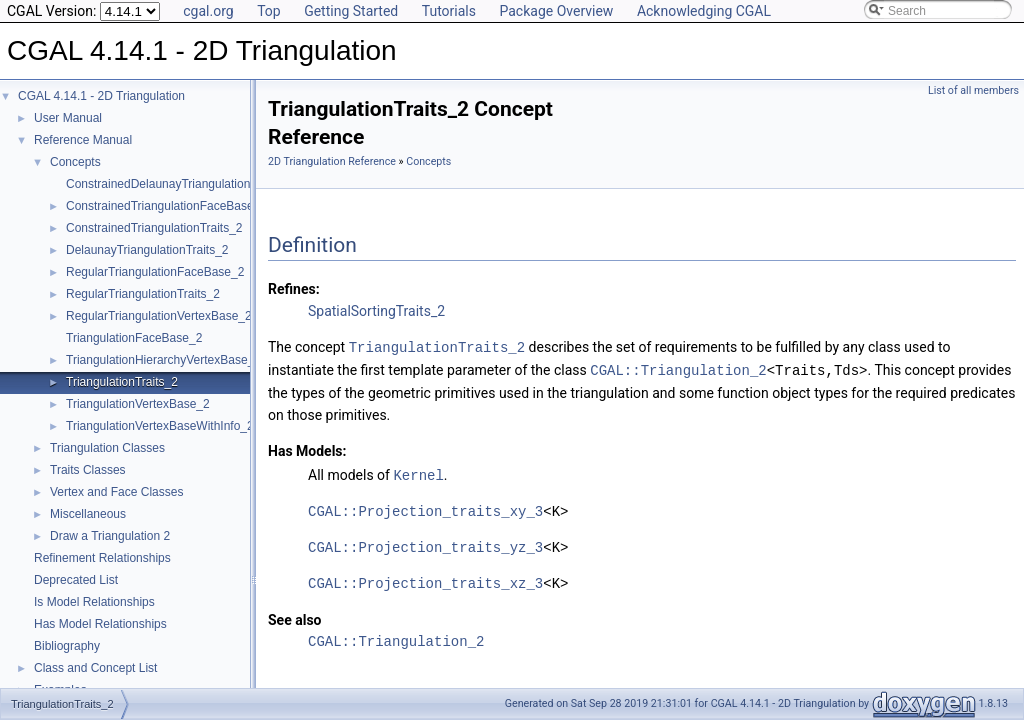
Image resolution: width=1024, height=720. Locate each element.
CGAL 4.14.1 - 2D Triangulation (101, 96)
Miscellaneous (88, 514)
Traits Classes (88, 470)
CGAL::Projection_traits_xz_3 (425, 580)
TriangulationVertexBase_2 (138, 404)
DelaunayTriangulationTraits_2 (147, 250)
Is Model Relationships (94, 602)
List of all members (973, 90)
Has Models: (307, 449)
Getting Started (351, 11)
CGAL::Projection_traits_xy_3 (425, 508)
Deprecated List (76, 580)
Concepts (75, 162)
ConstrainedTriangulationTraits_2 (154, 228)
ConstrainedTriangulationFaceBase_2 (166, 206)
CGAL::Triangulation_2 (678, 368)
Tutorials (449, 11)
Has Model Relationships (100, 624)
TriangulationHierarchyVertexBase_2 (163, 360)
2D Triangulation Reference (332, 161)
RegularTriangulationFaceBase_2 (155, 272)
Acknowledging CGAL (704, 11)
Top (269, 11)
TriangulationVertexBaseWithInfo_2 (160, 426)
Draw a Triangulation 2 (110, 536)
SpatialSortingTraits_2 (376, 311)
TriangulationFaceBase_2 (134, 338)
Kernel (418, 472)
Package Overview (556, 11)
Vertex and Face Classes (116, 492)
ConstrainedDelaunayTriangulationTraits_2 (179, 184)
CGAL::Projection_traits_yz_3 (425, 544)
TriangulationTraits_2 (122, 382)
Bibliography (67, 646)
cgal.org (208, 11)
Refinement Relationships (102, 558)
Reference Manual (83, 140)
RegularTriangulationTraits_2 (143, 294)
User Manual (68, 118)
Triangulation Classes (107, 448)
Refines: (294, 289)
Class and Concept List (95, 668)
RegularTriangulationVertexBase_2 (159, 316)
